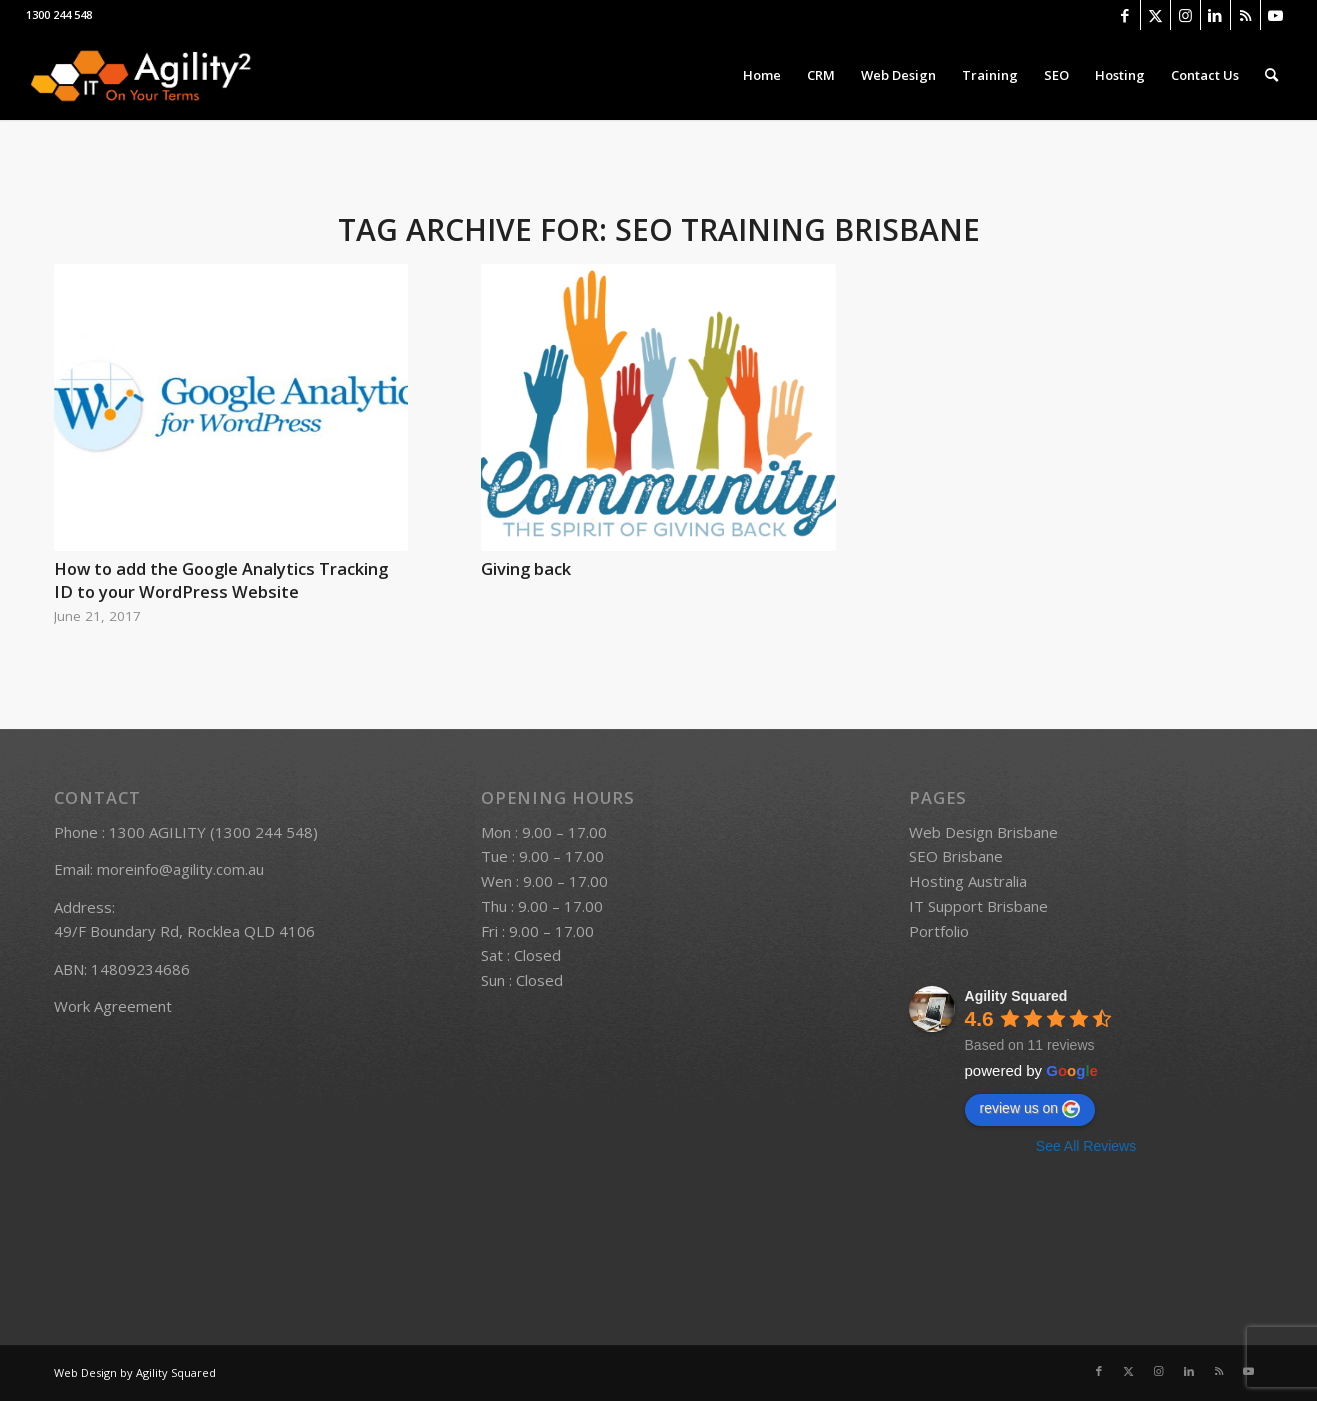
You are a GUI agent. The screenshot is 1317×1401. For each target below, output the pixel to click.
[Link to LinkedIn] (1215, 15)
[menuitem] (762, 75)
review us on (1030, 1109)
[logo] (140, 75)
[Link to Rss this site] (1245, 15)
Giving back (526, 568)
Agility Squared (1016, 996)
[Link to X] (1155, 15)
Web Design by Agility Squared (135, 1372)
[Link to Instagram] (1185, 15)
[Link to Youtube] (1276, 15)
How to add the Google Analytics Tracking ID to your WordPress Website (221, 580)
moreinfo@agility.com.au (180, 869)
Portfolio (939, 931)
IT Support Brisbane (978, 906)
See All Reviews (1086, 1146)
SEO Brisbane (956, 856)
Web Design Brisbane (983, 832)
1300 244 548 (59, 14)
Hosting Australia (968, 881)
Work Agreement (113, 1006)
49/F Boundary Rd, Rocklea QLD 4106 (184, 931)
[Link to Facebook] (1125, 15)
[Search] (1271, 75)
